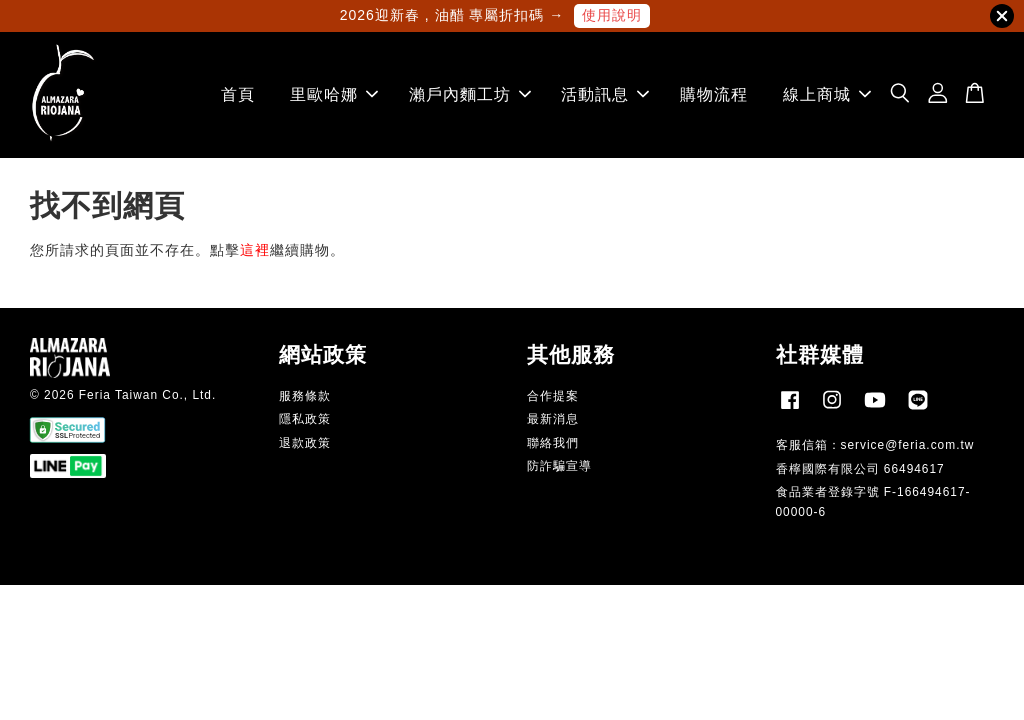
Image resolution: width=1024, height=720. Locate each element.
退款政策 (305, 443)
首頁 (238, 94)
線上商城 (827, 94)
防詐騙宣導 (559, 466)
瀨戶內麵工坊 (470, 94)
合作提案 (553, 396)
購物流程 (714, 94)
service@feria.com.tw (908, 445)
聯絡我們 (553, 443)
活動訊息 (605, 94)
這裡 (255, 250)
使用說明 (612, 15)
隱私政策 (305, 419)
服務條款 (305, 396)
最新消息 (553, 419)
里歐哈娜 (334, 94)
